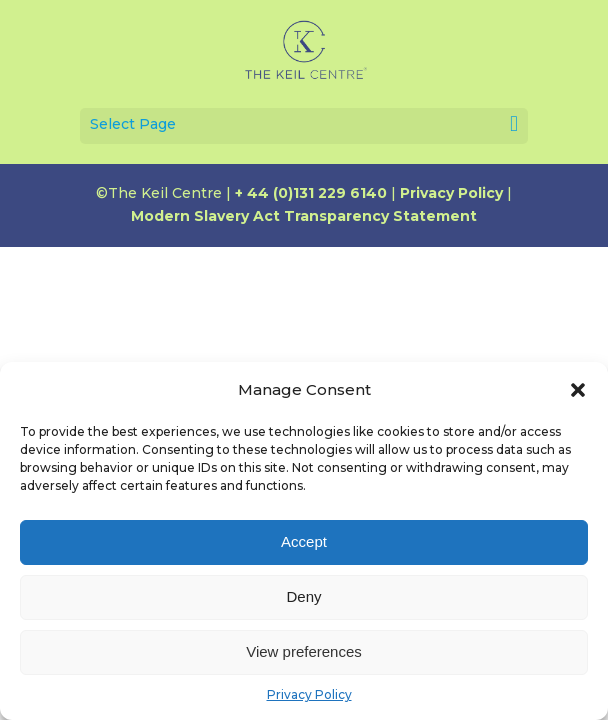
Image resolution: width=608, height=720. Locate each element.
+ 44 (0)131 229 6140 (311, 193)
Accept (304, 541)
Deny (303, 596)
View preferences (304, 651)
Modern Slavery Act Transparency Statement (304, 216)
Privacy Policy (309, 694)
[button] (578, 390)
